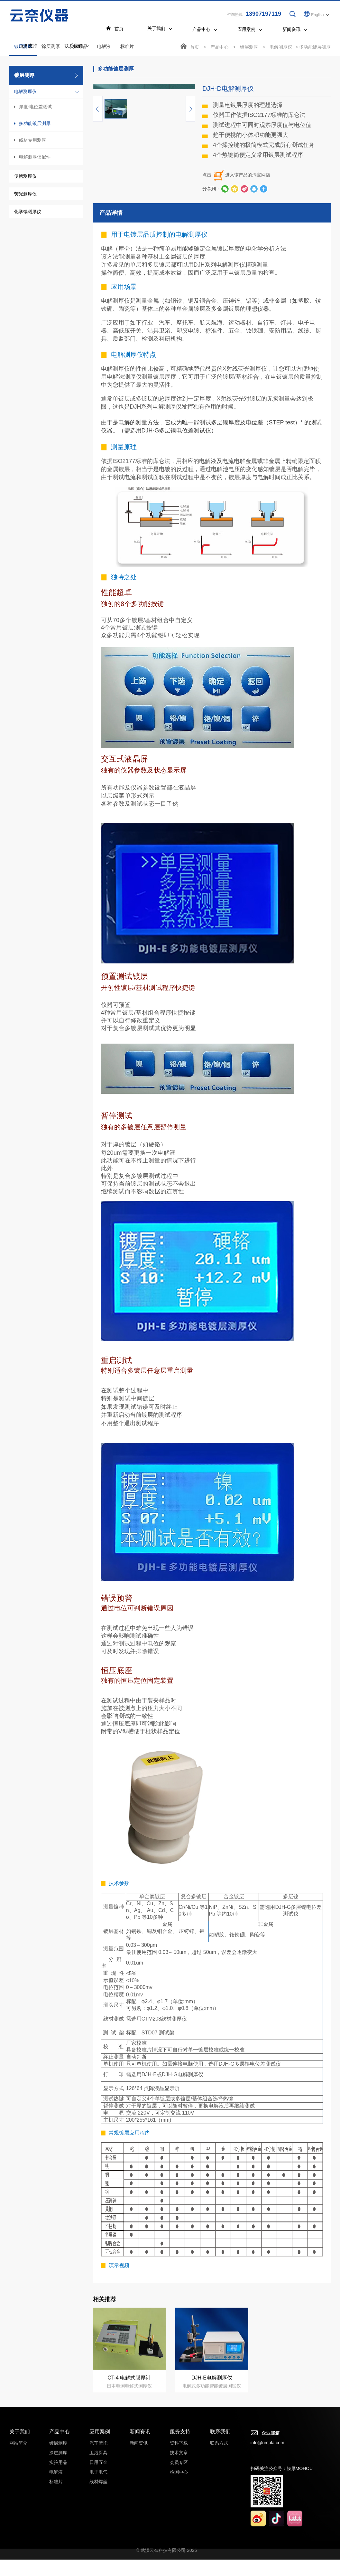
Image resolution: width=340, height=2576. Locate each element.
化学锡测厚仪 (27, 212)
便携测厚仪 (25, 176)
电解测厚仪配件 (35, 157)
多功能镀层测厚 (35, 124)
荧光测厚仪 (25, 194)
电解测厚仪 (25, 92)
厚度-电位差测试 (35, 107)
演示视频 (119, 2342)
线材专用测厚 (32, 140)
